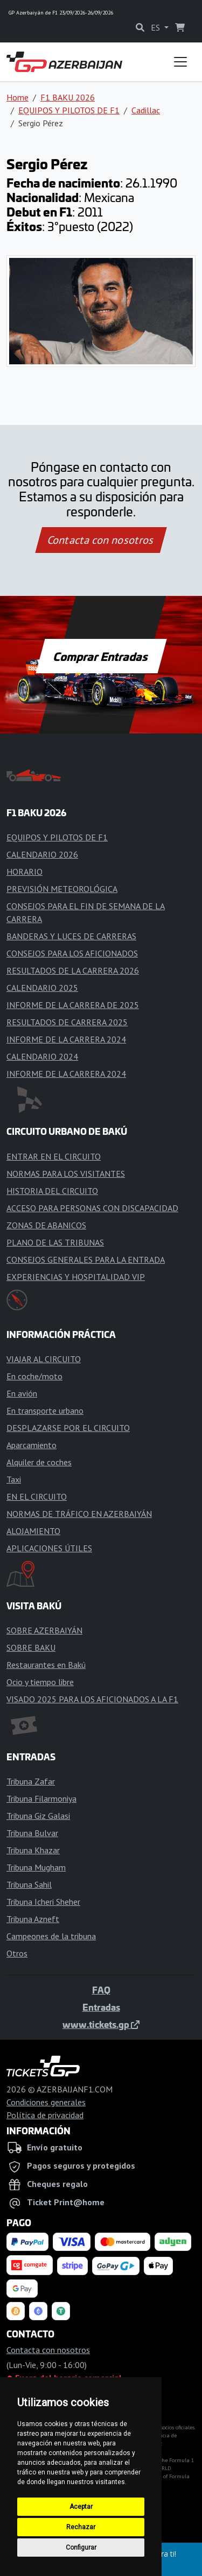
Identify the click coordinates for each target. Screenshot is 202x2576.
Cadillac (145, 110)
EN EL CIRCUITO (36, 1496)
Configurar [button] (81, 2547)
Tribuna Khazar (33, 1850)
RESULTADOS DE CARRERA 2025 (67, 1022)
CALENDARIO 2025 (42, 987)
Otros (16, 1953)
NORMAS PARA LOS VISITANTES (65, 1173)
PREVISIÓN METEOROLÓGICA (61, 888)
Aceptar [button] (81, 2506)
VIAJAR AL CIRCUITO (43, 1359)
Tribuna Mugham (36, 1867)
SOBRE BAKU (30, 1647)
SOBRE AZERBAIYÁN (44, 1630)
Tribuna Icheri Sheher (43, 1901)
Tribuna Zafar (30, 1781)
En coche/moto (34, 1376)
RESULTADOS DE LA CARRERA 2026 (72, 970)
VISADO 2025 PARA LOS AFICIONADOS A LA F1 (92, 1699)
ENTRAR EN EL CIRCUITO (53, 1156)
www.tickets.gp (101, 2024)
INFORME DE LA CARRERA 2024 (66, 1039)
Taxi (13, 1479)
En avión (21, 1393)
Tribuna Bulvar (32, 1832)
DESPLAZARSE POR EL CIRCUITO (68, 1427)
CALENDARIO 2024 (42, 1056)
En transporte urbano (44, 1410)
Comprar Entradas (101, 656)
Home (17, 97)
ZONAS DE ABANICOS (46, 1225)
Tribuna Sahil (29, 1884)
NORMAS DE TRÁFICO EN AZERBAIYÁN (79, 1513)
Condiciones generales (46, 2102)
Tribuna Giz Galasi (38, 1815)
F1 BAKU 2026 (67, 97)
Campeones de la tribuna (51, 1936)
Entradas (101, 2007)
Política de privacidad (44, 2115)
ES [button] (156, 27)
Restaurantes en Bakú (46, 1664)
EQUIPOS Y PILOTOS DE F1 (69, 110)
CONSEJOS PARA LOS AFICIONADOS (72, 953)
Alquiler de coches (39, 1462)
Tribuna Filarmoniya (41, 1798)
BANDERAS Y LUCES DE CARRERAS (71, 936)
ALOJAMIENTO (33, 1531)
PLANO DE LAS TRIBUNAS (55, 1242)
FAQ (101, 1989)
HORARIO (24, 871)
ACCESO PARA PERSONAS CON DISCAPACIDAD (92, 1208)
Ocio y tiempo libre (40, 1681)
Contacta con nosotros (101, 540)
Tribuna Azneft (32, 1918)
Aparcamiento (31, 1445)
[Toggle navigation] (180, 62)
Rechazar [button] (80, 2527)
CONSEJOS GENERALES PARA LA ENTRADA (85, 1259)
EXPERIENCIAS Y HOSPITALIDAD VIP (75, 1276)
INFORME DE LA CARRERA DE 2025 (72, 1004)
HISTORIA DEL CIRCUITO (52, 1190)
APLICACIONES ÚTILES (49, 1548)
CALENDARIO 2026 (42, 854)
